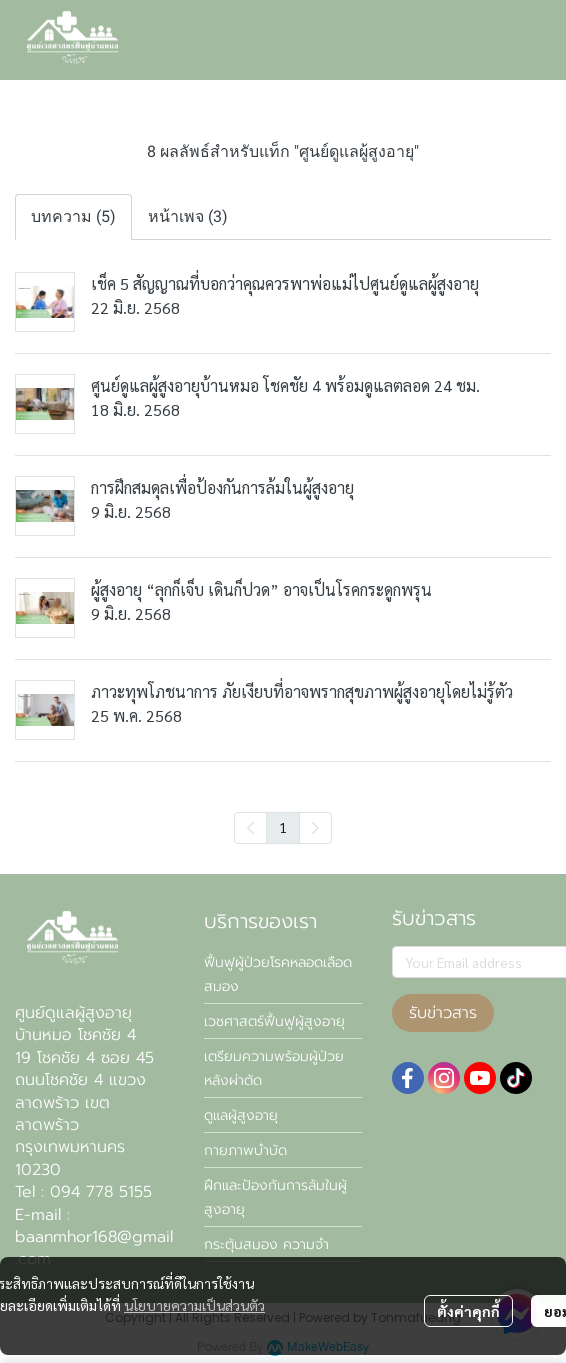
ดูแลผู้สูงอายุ (241, 1115)
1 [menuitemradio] (283, 827)
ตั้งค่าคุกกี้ (468, 1311)
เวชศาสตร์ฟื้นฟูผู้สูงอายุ (274, 1021)
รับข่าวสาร (443, 1013)
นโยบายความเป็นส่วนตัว (194, 1305)
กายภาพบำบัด (245, 1150)
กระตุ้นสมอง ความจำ (266, 1244)
